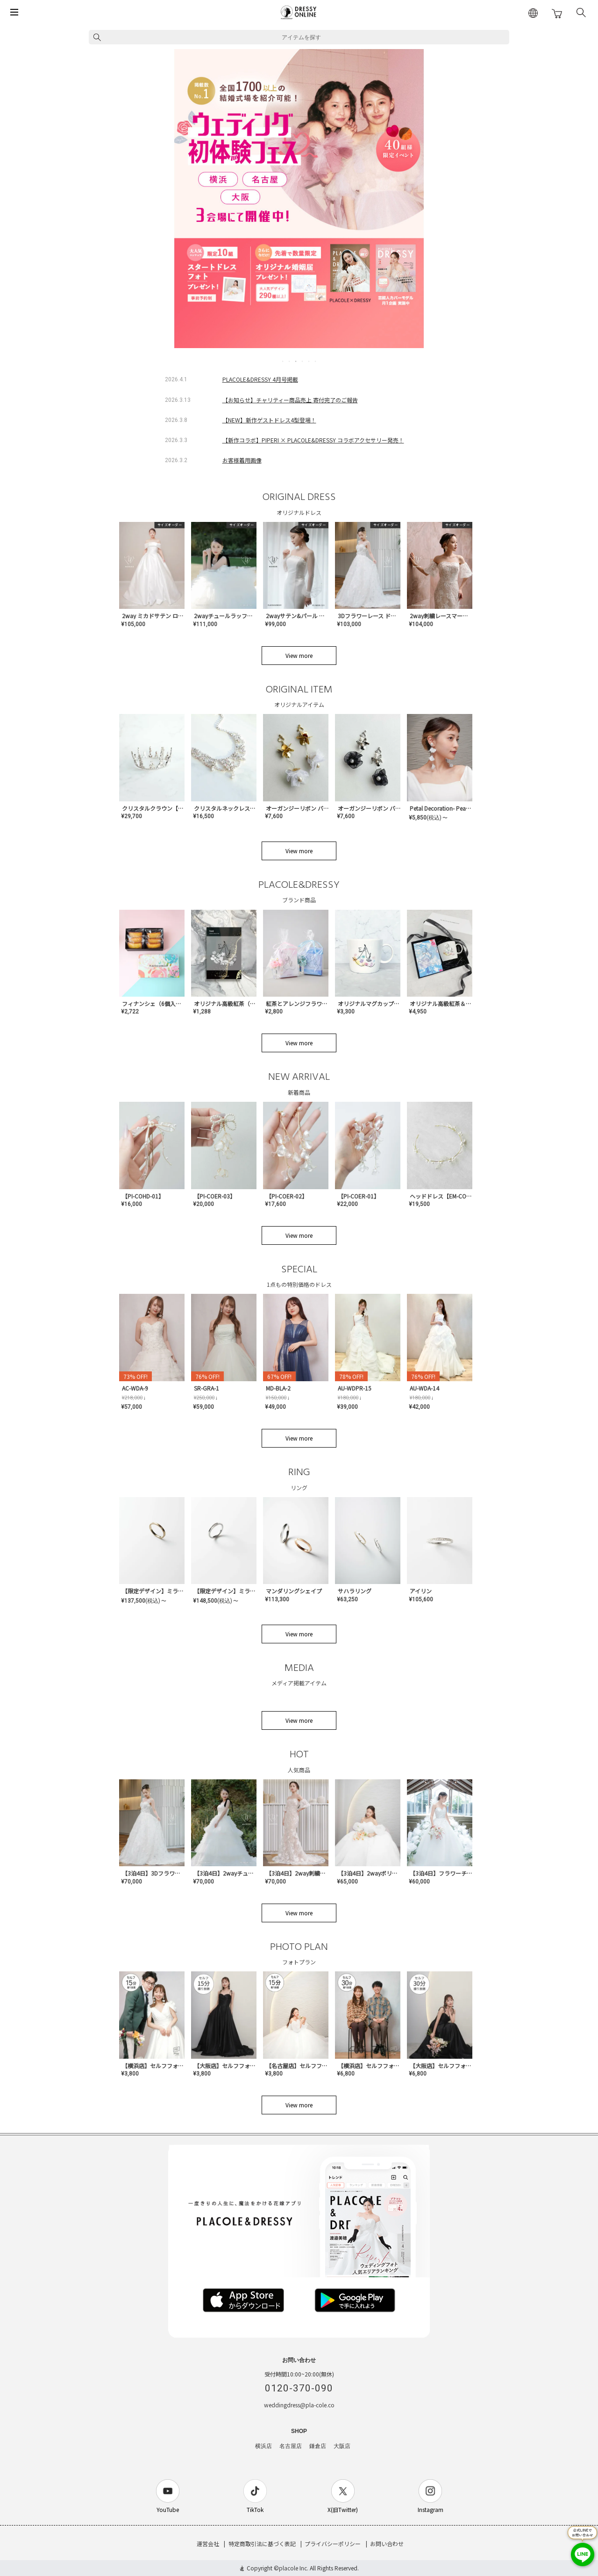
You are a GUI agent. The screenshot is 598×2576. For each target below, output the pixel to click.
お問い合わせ (387, 2543)
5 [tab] (309, 361)
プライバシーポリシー (333, 2543)
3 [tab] (296, 361)
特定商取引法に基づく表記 (262, 2543)
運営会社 (208, 2543)
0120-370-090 (299, 2388)
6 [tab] (315, 361)
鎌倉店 (317, 2446)
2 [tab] (289, 361)
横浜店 (263, 2446)
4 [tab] (302, 361)
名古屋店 (290, 2446)
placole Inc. (293, 2568)
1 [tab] (283, 361)
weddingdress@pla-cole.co (299, 2405)
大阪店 (342, 2446)
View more (299, 655)
